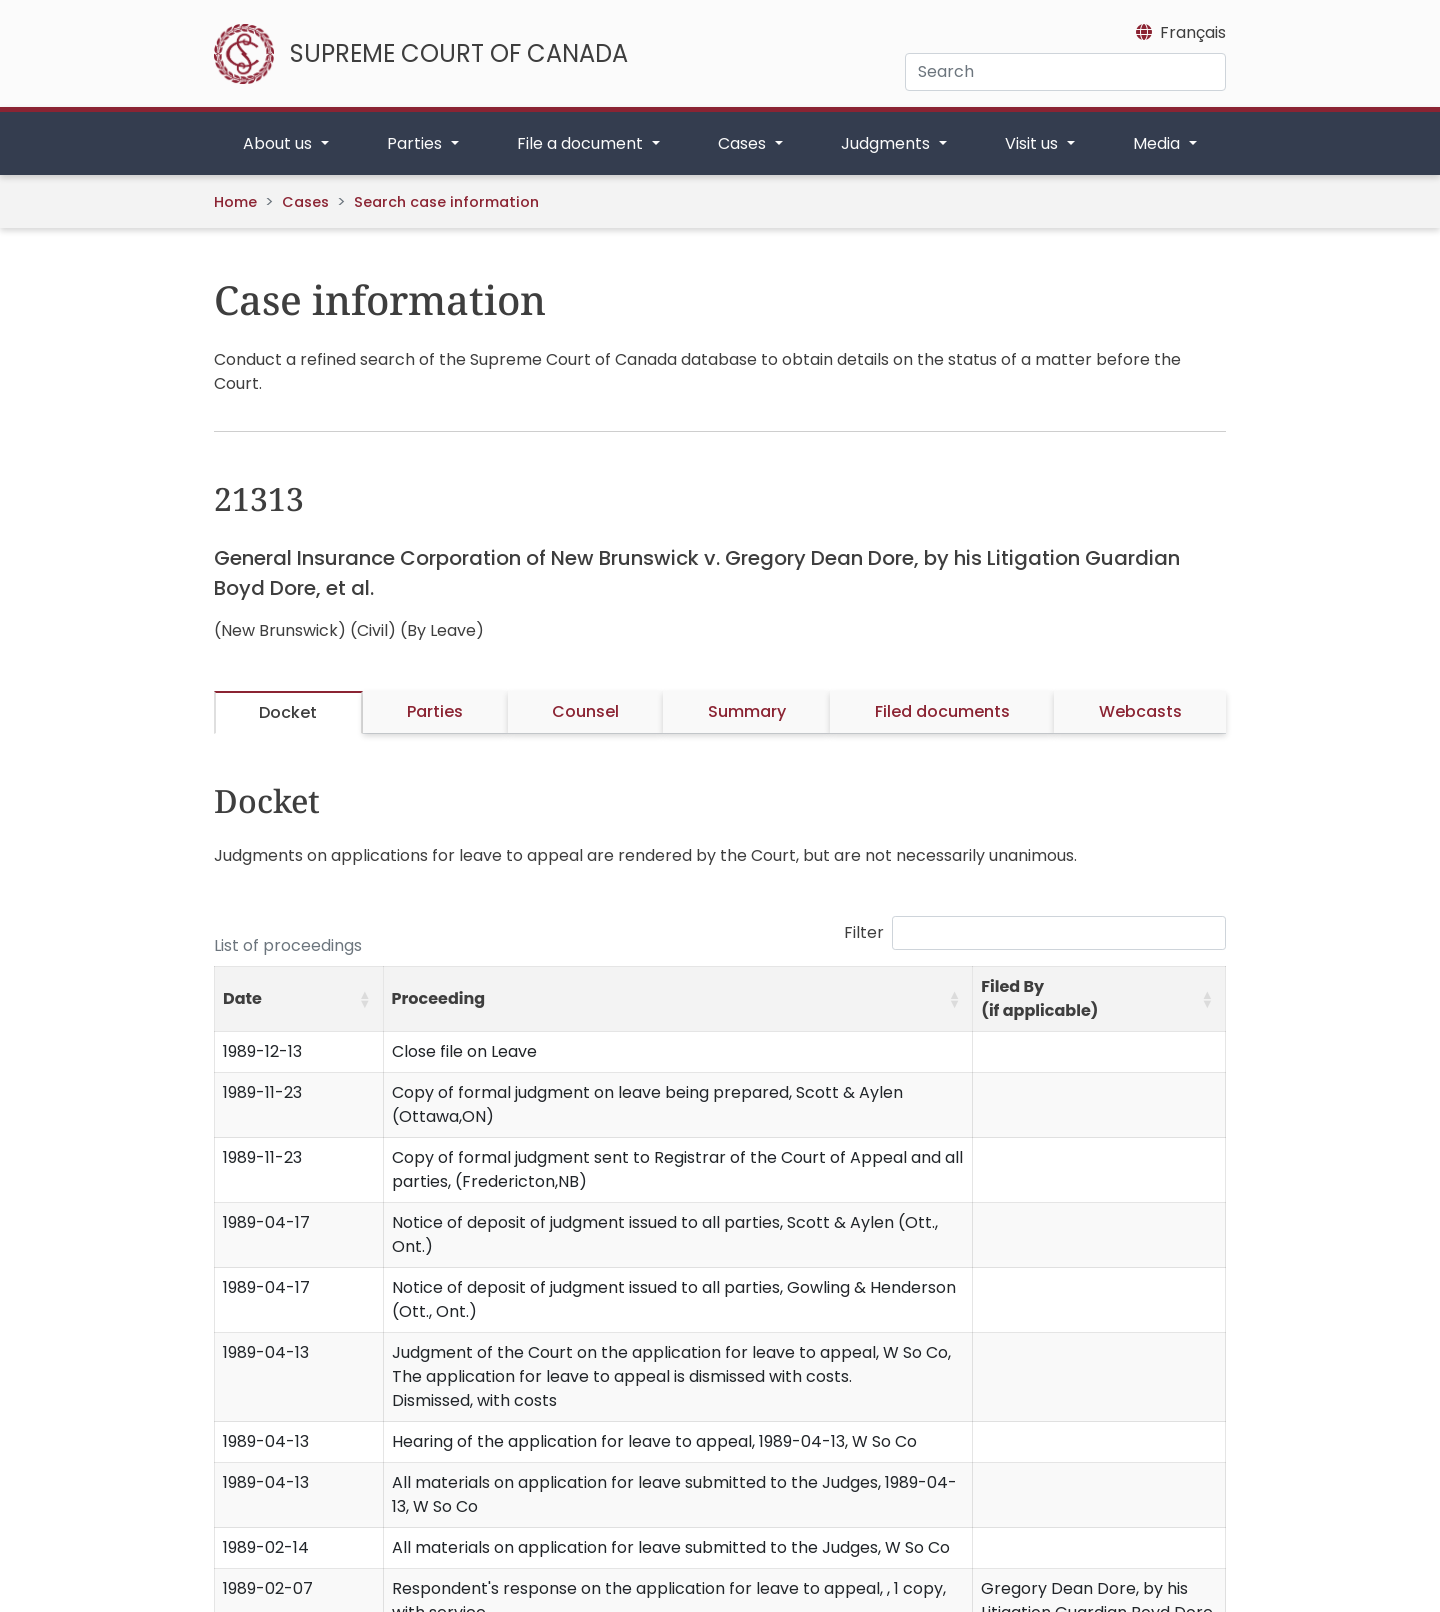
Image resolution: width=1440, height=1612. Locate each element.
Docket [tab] (288, 712)
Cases (305, 202)
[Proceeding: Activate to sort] (678, 999)
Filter (864, 932)
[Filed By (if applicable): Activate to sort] (1099, 999)
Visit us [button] (1033, 143)
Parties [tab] (435, 711)
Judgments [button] (887, 143)
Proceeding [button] (439, 998)
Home (235, 202)
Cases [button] (744, 143)
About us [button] (279, 143)
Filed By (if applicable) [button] (1039, 998)
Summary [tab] (747, 711)
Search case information (446, 202)
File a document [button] (582, 143)
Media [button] (1158, 143)
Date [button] (242, 998)
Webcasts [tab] (1140, 711)
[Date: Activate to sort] (299, 999)
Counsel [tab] (585, 711)
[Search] (1065, 72)
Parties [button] (416, 143)
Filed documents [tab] (942, 711)
